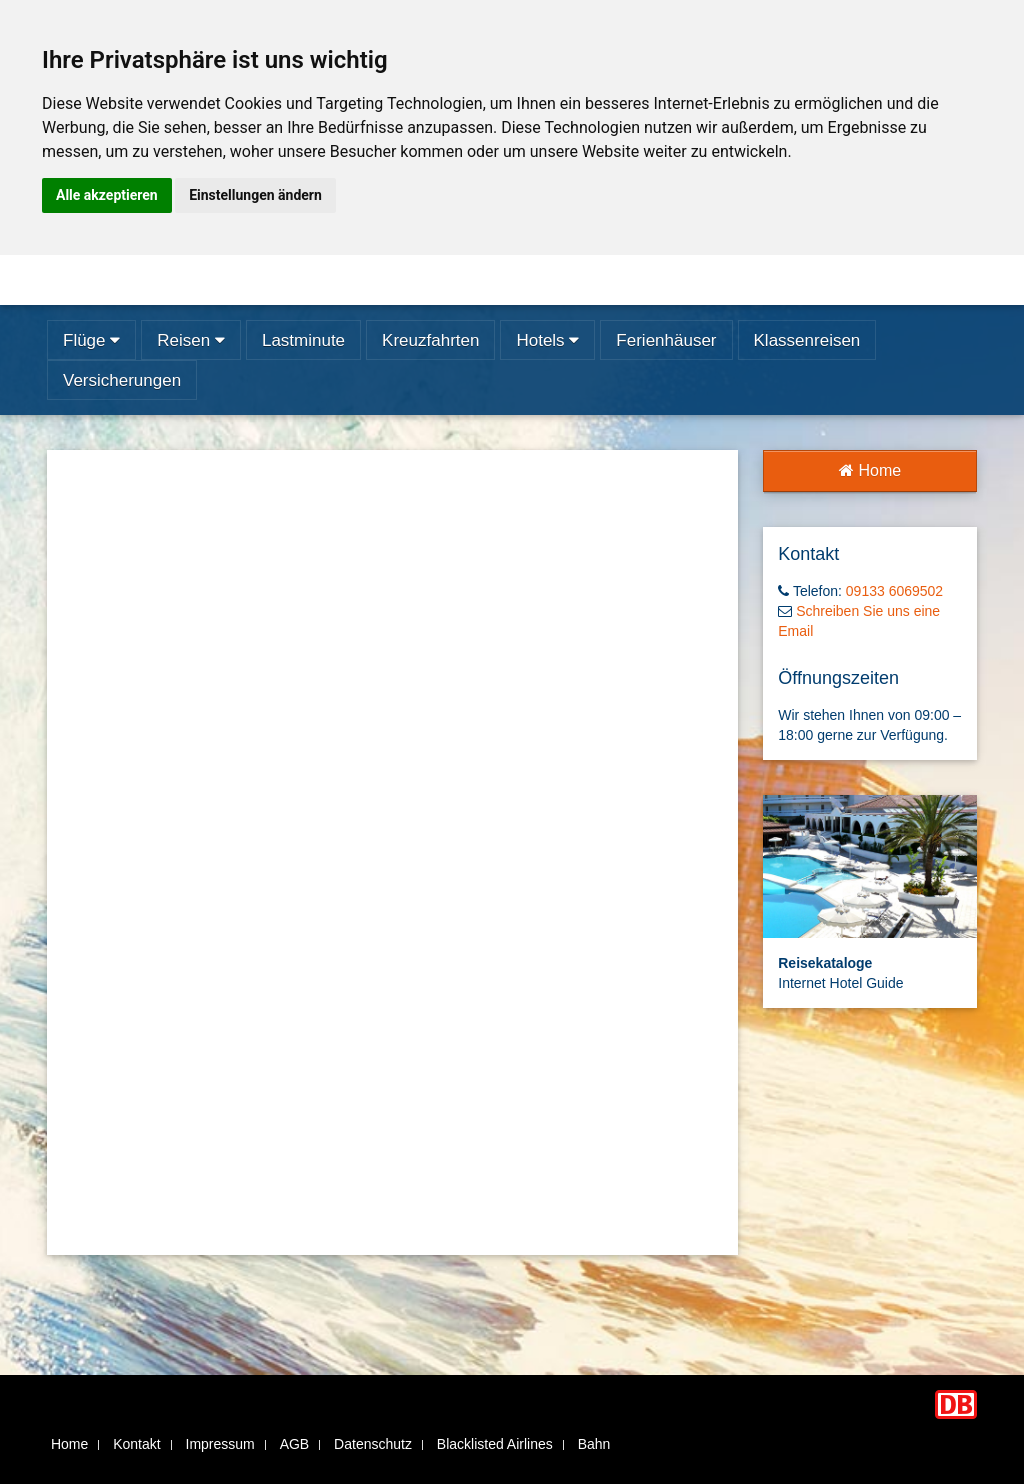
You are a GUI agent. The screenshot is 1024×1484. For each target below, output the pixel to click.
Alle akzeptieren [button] (107, 195)
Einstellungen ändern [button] (255, 195)
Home (870, 470)
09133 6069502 (894, 591)
